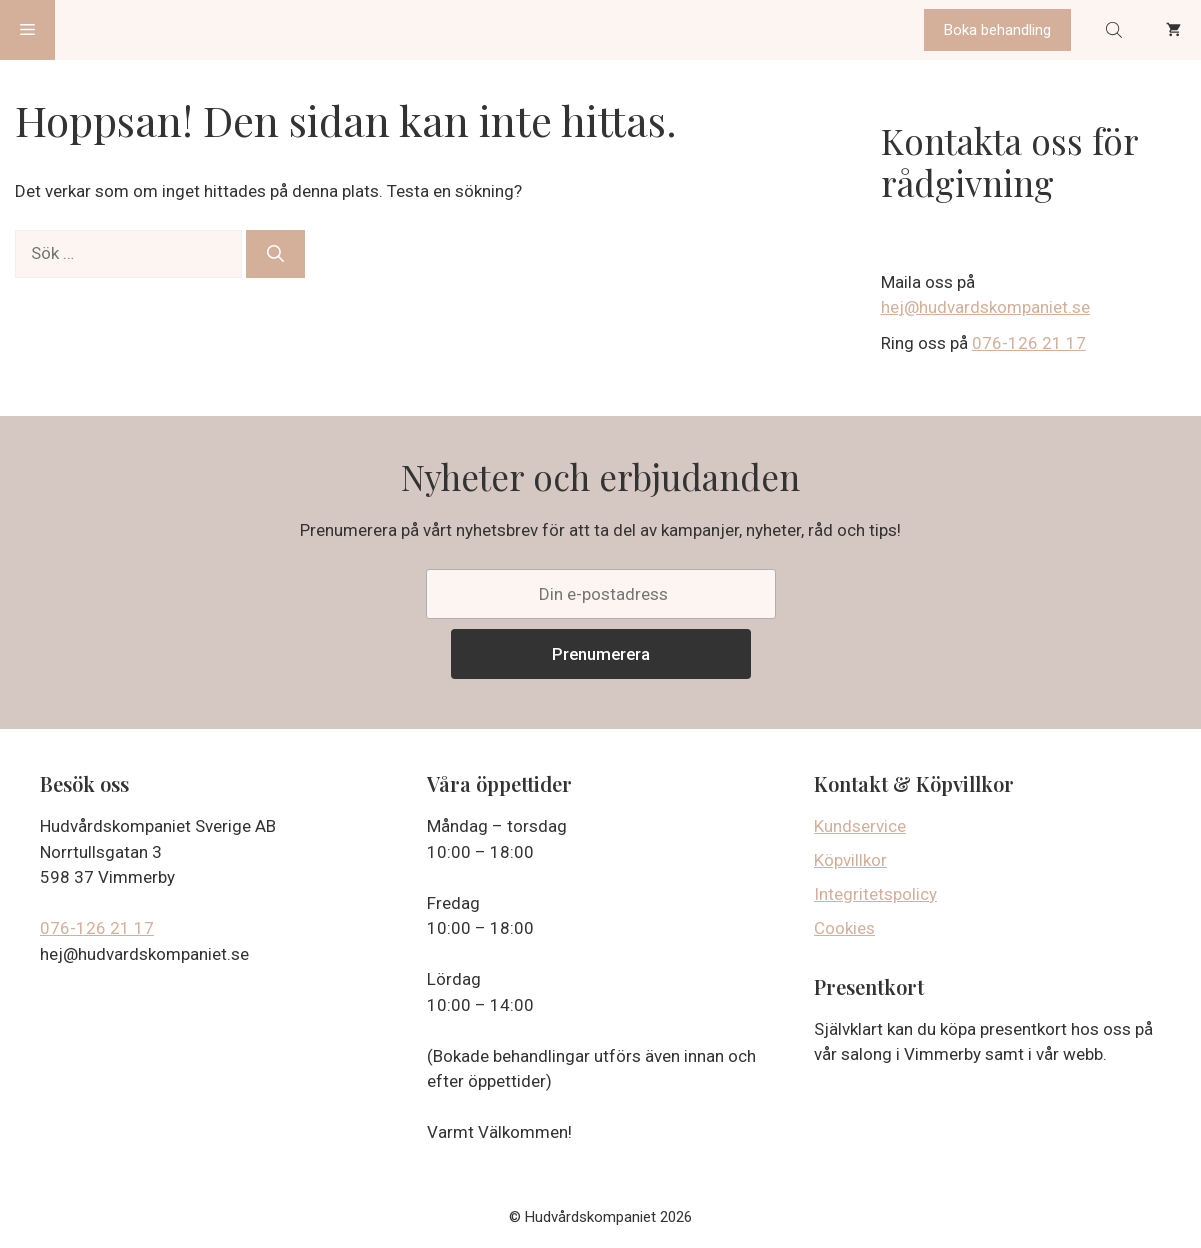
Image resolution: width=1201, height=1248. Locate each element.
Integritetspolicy (875, 894)
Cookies (844, 928)
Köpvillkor (850, 860)
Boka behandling (997, 30)
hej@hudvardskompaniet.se (985, 307)
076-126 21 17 (1029, 343)
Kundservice (860, 826)
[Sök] (275, 254)
